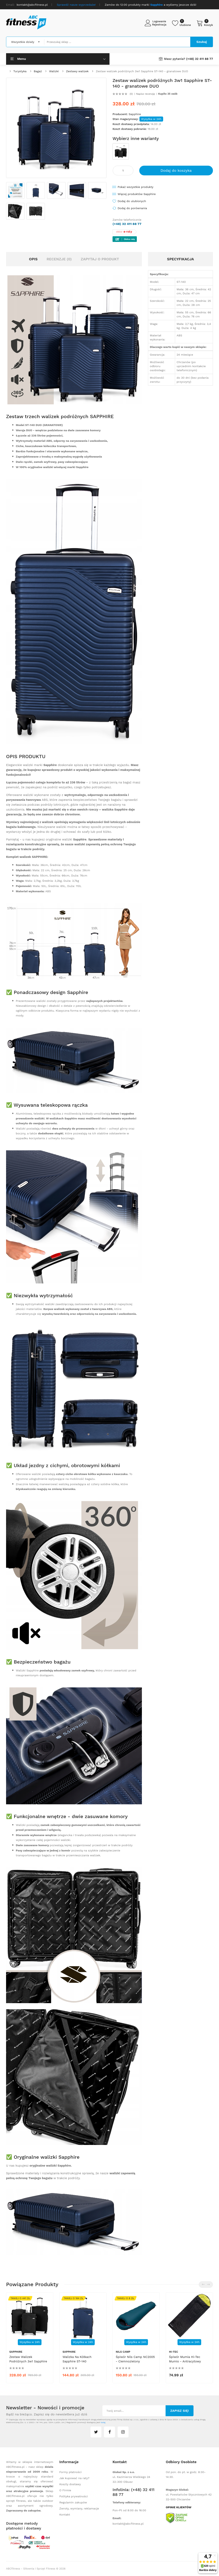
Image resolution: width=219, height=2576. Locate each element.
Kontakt (64, 2514)
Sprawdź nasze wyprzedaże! (76, 4)
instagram (123, 2432)
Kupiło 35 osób (168, 94)
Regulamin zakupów (73, 2502)
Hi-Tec (173, 2351)
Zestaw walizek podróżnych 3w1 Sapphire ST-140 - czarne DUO (28, 2361)
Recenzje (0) (59, 259)
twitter (95, 2432)
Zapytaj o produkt (100, 259)
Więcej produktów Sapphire (137, 194)
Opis (33, 259)
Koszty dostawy (70, 2484)
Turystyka (20, 71)
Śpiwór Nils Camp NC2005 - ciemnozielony (135, 2359)
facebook (109, 2432)
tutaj (103, 2422)
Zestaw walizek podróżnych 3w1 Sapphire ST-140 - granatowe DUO (142, 71)
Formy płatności (70, 2472)
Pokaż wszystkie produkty (135, 187)
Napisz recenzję (145, 94)
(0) (131, 94)
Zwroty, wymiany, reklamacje (79, 2508)
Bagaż (38, 71)
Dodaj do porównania (132, 208)
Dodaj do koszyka (176, 170)
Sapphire (135, 114)
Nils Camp (123, 2351)
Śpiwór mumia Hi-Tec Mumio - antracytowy (185, 2359)
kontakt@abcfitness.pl (128, 2523)
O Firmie (65, 2490)
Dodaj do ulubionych (132, 201)
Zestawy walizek (77, 71)
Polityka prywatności (73, 2496)
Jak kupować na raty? (74, 2478)
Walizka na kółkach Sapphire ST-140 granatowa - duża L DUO (81, 2361)
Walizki (54, 71)
